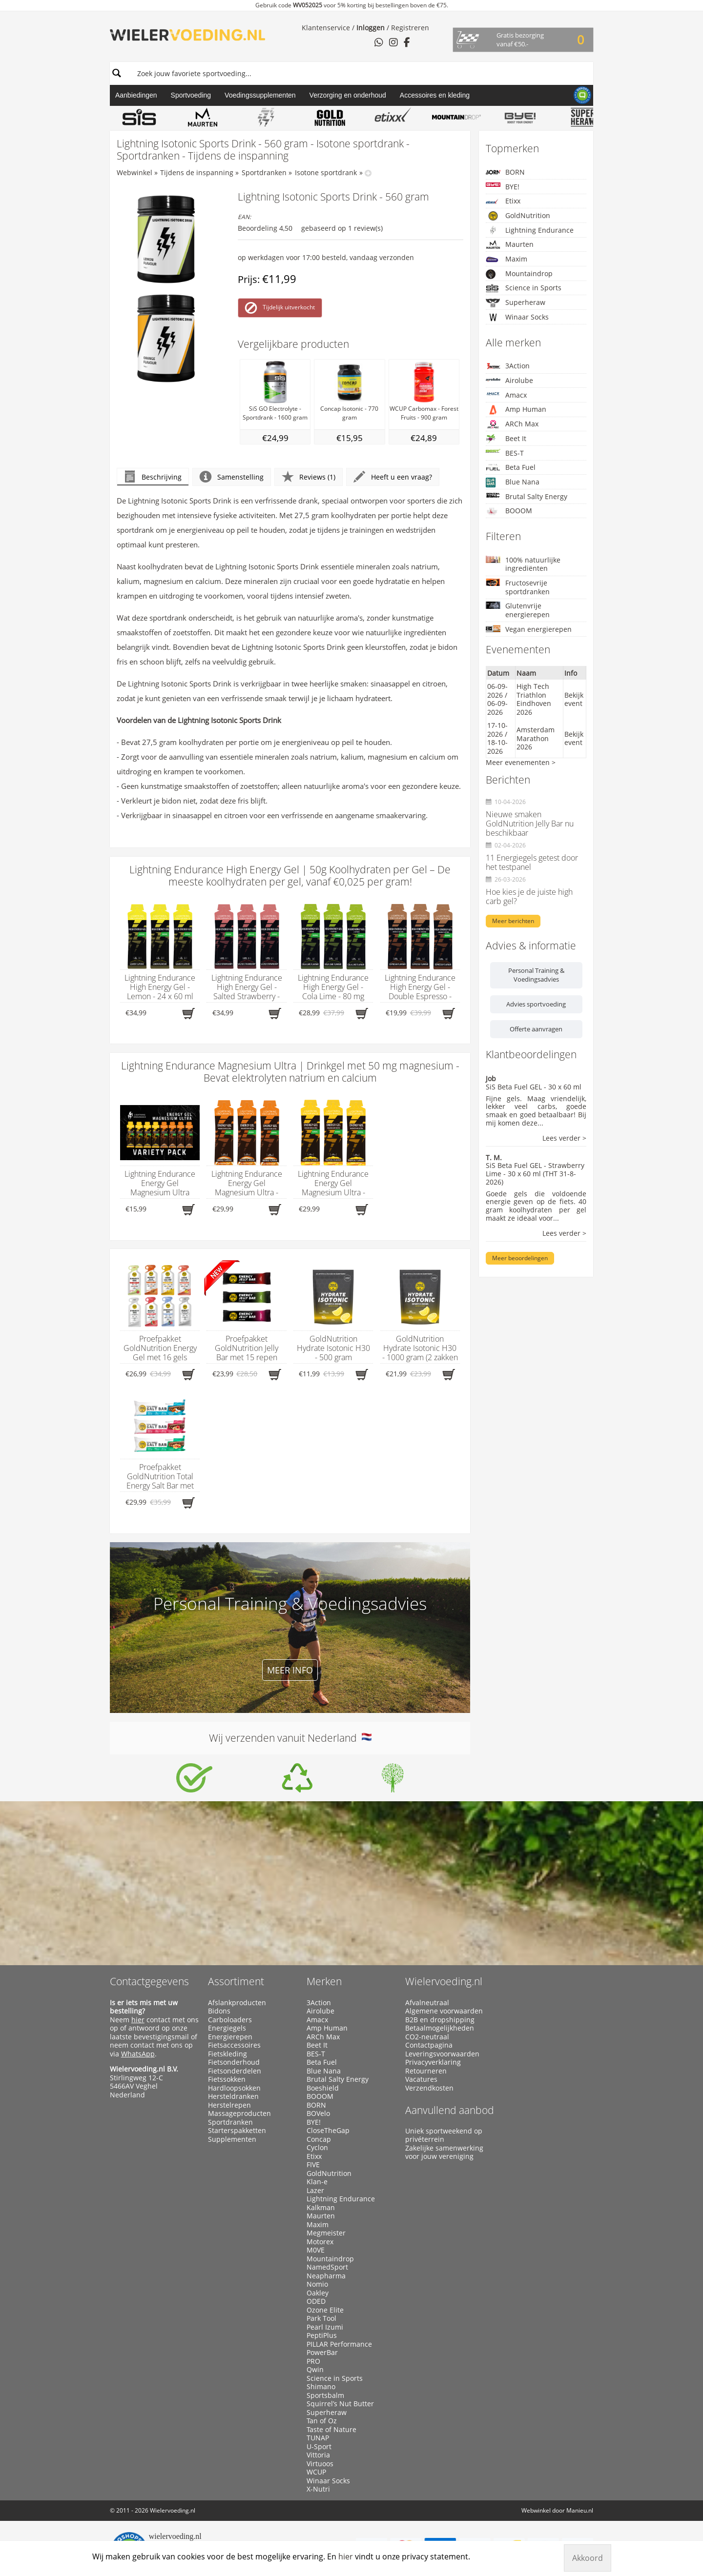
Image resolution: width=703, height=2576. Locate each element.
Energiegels (227, 2028)
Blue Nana (512, 482)
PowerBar (322, 2352)
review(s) (368, 228)
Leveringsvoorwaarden (442, 2054)
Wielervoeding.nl (443, 1981)
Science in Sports (523, 288)
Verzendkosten (429, 2088)
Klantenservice (326, 27)
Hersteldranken (233, 2096)
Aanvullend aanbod (449, 2110)
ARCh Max (512, 424)
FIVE (313, 2164)
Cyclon (317, 2147)
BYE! (502, 186)
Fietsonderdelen (234, 2071)
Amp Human (516, 409)
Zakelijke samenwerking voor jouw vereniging (444, 2152)
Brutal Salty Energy (526, 496)
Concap (319, 2139)
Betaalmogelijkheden (439, 2028)
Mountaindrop (519, 274)
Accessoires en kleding (435, 95)
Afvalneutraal (427, 2002)
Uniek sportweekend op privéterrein (443, 2135)
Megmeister (326, 2233)
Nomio (317, 2284)
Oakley (318, 2293)
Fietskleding (227, 2054)
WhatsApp (138, 2053)
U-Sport (319, 2446)
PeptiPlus (322, 2335)
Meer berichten (513, 921)
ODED (316, 2301)
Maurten (510, 244)
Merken (324, 1981)
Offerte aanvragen (536, 1029)
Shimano (321, 2386)
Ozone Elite (325, 2310)
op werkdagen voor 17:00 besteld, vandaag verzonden (326, 257)
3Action (508, 365)
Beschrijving (153, 477)
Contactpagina (429, 2045)
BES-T (505, 453)
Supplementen (232, 2139)
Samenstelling (232, 477)
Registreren (410, 27)
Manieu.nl (579, 2510)
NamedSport (327, 2267)
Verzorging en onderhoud (348, 95)
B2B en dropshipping (440, 2019)
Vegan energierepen (529, 629)
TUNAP (318, 2438)
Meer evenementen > (521, 762)
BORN (505, 172)
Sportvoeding (191, 95)
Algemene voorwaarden (444, 2011)
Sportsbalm (325, 2395)
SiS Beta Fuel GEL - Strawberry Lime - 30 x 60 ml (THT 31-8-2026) (535, 1174)
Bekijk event (573, 699)
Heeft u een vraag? (392, 477)
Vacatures (421, 2079)
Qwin (315, 2369)
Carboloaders (230, 2019)
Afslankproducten (237, 2002)
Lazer (315, 2190)
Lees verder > (564, 1138)
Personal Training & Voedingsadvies (536, 975)
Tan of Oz (322, 2420)
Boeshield (323, 2088)
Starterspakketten (237, 2130)
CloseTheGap (328, 2130)
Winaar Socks (517, 317)
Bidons (219, 2011)
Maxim (506, 259)
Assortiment (236, 1981)
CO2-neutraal (427, 2037)
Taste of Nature (331, 2429)
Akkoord (587, 2558)
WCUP (316, 2472)
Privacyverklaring (433, 2062)
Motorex (320, 2241)
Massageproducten (239, 2113)
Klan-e (317, 2181)
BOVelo (318, 2113)
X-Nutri (318, 2489)
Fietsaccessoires (234, 2045)
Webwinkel (134, 172)
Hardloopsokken (234, 2088)
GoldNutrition (518, 216)
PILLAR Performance (339, 2344)
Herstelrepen (229, 2105)
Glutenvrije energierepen (518, 610)
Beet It (506, 439)
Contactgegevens (149, 1981)
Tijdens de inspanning (196, 172)
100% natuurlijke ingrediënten (523, 564)
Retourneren (426, 2071)
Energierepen (230, 2037)
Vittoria (318, 2455)
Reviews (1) (308, 477)
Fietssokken (227, 2079)
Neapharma (326, 2276)
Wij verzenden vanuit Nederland (290, 1738)
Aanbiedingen (136, 95)
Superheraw (515, 303)
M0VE (316, 2250)
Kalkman (321, 2207)
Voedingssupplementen (260, 95)
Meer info (290, 1670)
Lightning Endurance (530, 230)
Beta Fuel (511, 467)
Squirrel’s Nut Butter (340, 2403)
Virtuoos (320, 2463)
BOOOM (509, 511)
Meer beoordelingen (520, 1258)
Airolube (509, 380)
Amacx (506, 395)
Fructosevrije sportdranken (518, 587)
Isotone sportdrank (326, 172)
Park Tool (321, 2318)
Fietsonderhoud (234, 2062)
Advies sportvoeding (536, 1004)
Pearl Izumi (325, 2327)
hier (138, 2019)
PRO (313, 2361)
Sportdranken (264, 172)
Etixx (503, 201)
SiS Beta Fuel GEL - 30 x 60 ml (533, 1086)
